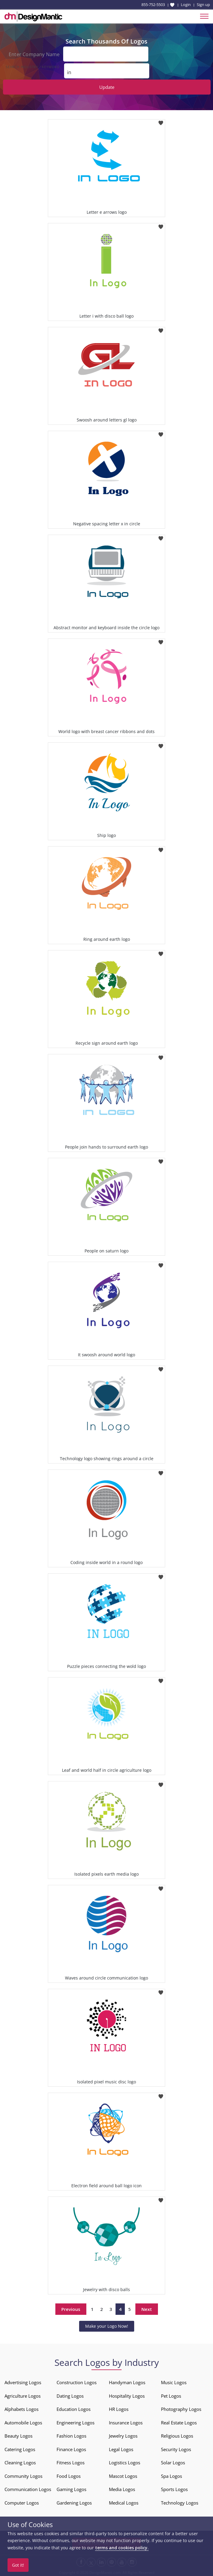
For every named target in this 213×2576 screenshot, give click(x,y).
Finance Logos (71, 2449)
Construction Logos (77, 2382)
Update (106, 86)
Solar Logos (173, 2462)
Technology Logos (179, 2502)
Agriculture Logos (23, 2395)
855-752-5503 (153, 4)
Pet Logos (171, 2395)
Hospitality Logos (127, 2395)
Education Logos (74, 2408)
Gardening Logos (74, 2502)
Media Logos (122, 2489)
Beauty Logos (18, 2435)
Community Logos (23, 2475)
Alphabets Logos (22, 2408)
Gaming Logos (71, 2489)
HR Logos (118, 2408)
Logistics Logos (124, 2462)
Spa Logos (171, 2475)
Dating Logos (70, 2395)
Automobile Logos (23, 2422)
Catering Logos (20, 2449)
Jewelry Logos (123, 2435)
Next (146, 2309)
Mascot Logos (123, 2475)
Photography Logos (181, 2408)
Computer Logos (22, 2502)
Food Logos (69, 2475)
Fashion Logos (71, 2435)
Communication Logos (28, 2489)
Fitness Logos (71, 2462)
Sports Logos (174, 2489)
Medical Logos (123, 2502)
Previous (70, 2309)
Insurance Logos (126, 2422)
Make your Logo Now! (106, 2325)
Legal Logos (121, 2449)
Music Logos (174, 2382)
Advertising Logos (23, 2382)
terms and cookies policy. (122, 2547)
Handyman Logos (127, 2382)
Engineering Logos (75, 2422)
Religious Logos (177, 2435)
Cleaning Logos (20, 2462)
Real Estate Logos (179, 2422)
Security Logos (176, 2449)
